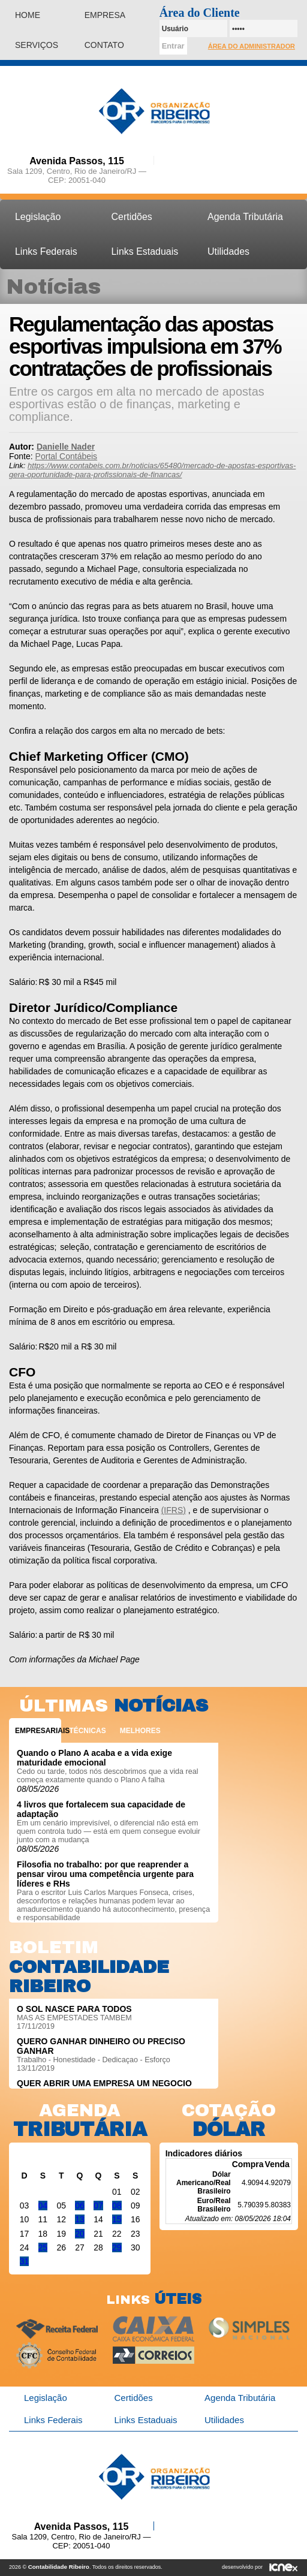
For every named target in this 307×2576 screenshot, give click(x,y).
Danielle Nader (66, 446)
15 (117, 2219)
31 (24, 2261)
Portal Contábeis (66, 456)
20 (80, 2233)
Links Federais (46, 251)
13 (80, 2219)
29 (117, 2247)
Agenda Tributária (245, 217)
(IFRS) (173, 1510)
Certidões (132, 217)
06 (80, 2205)
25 (43, 2247)
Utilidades (228, 251)
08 (117, 2205)
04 (43, 2205)
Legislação (38, 217)
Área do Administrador (251, 46)
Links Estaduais (145, 251)
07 (98, 2205)
